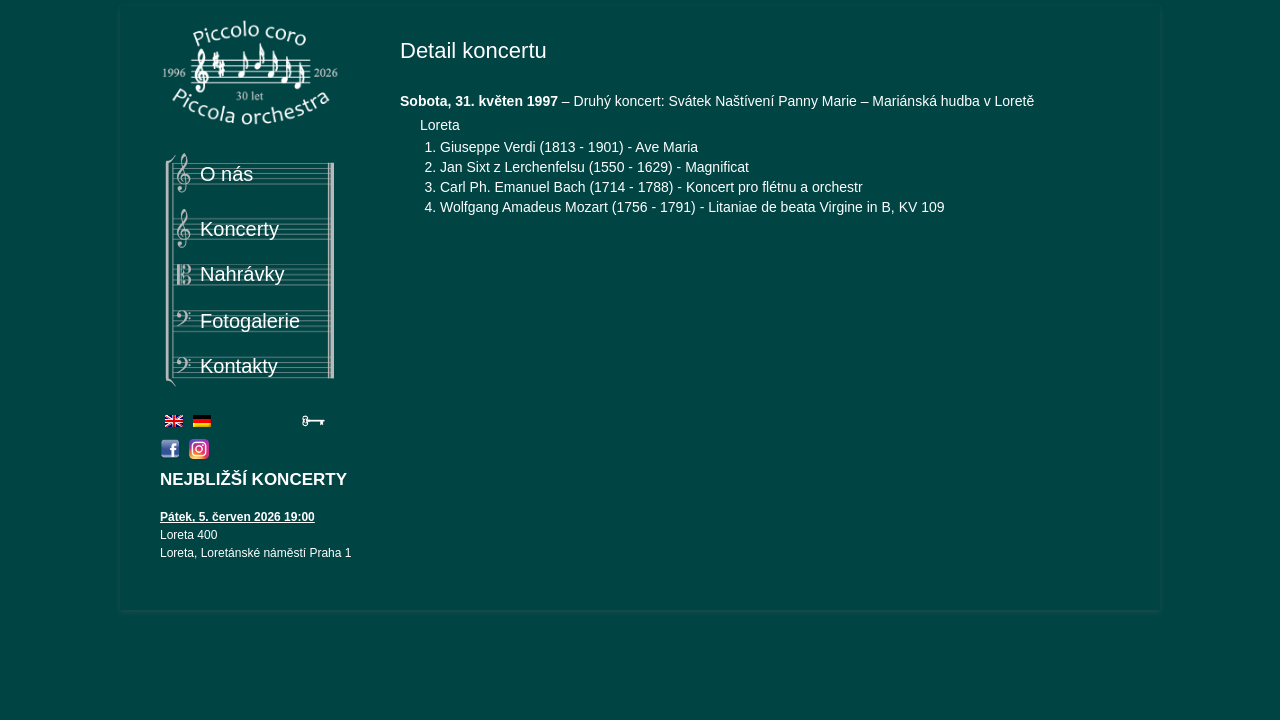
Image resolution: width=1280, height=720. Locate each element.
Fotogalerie (250, 321)
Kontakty (239, 366)
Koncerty (239, 229)
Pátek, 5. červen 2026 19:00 (237, 517)
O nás (226, 174)
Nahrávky (242, 274)
